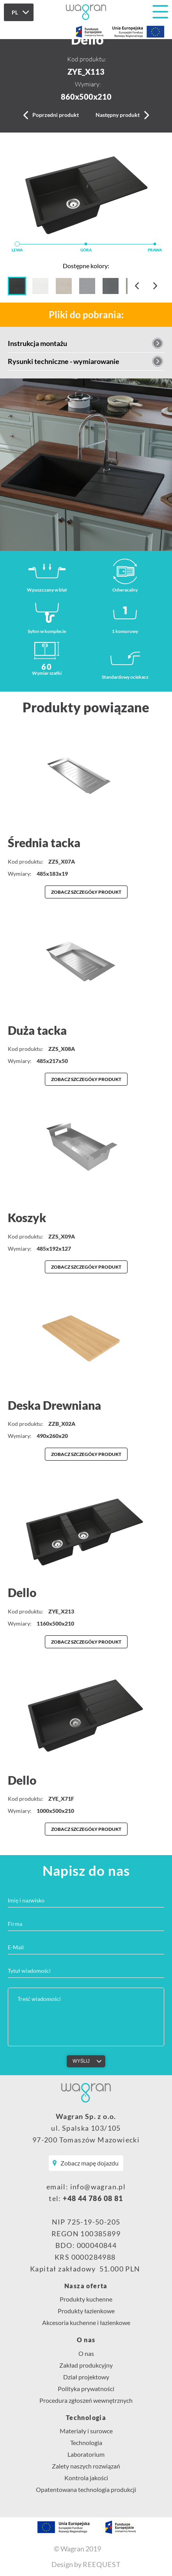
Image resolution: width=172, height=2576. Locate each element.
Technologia (86, 2417)
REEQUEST (102, 2564)
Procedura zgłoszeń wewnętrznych (86, 2400)
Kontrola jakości (86, 2477)
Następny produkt (118, 114)
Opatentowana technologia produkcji (86, 2489)
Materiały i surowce (86, 2430)
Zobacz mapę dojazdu (89, 2163)
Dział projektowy (86, 2377)
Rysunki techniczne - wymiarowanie (63, 361)
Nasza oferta (86, 2285)
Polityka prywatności (86, 2388)
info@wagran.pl (98, 2186)
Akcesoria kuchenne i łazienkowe (86, 2322)
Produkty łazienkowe (86, 2310)
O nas (86, 2339)
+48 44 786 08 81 (93, 2198)
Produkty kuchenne (86, 2299)
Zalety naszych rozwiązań (86, 2466)
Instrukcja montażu (37, 343)
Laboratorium (86, 2454)
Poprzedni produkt (55, 114)
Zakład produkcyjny (86, 2365)
